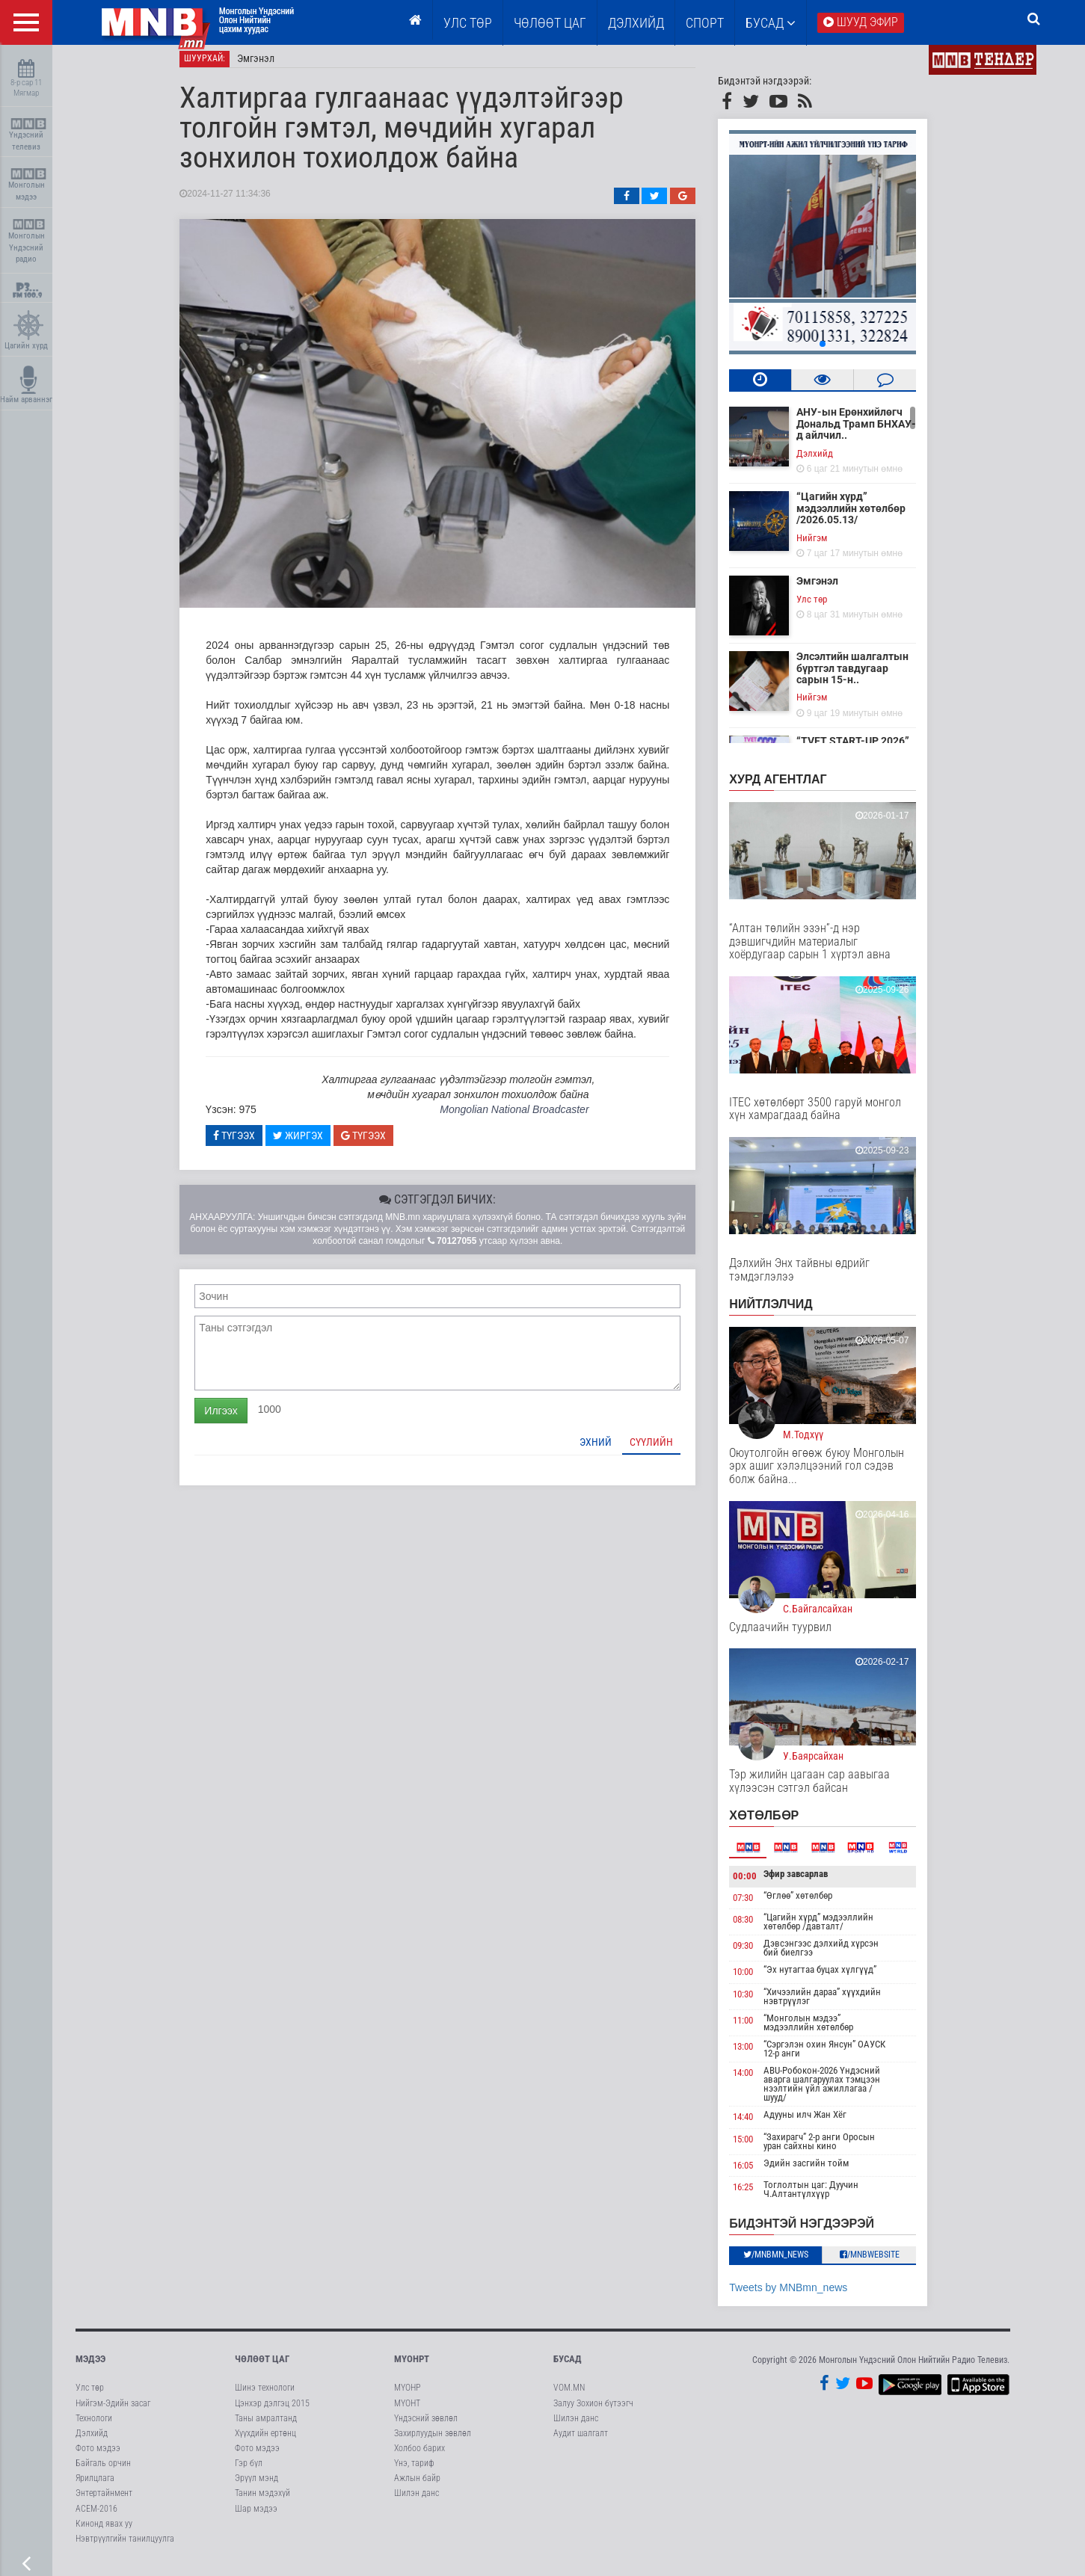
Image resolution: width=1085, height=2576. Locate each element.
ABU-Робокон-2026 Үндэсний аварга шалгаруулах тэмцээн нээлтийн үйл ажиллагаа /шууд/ (836, 2093)
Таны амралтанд (266, 2426)
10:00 (759, 1980)
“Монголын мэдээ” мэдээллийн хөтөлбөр (823, 2031)
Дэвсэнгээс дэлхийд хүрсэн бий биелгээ (836, 1957)
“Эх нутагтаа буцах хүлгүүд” (834, 1978)
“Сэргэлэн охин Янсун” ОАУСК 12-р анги (839, 2057)
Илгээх (236, 1419)
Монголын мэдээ (28, 185)
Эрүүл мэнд (256, 2487)
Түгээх (250, 1144)
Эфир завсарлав (810, 1882)
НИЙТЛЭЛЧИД (786, 1313)
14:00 (759, 2081)
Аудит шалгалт (580, 2441)
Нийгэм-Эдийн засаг (113, 2411)
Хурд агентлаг (793, 788)
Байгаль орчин (103, 2472)
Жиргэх (313, 1144)
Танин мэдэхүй (262, 2502)
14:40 (759, 2125)
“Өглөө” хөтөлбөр (812, 1903)
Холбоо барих (419, 2456)
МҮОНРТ (411, 2367)
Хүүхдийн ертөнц (265, 2441)
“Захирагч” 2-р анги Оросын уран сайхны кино (834, 2149)
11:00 (759, 2029)
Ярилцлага (95, 2487)
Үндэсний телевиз (28, 135)
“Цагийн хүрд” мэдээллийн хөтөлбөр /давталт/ (833, 1930)
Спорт (705, 23)
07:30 (759, 1905)
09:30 (759, 1954)
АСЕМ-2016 (96, 2517)
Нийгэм (827, 546)
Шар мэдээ (256, 2517)
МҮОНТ (407, 2411)
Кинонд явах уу (104, 2532)
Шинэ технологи (265, 2396)
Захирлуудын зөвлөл (432, 2441)
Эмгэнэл (271, 67)
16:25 (759, 2195)
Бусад (771, 23)
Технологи (94, 2426)
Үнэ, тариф (414, 2472)
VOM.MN (569, 2396)
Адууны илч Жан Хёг (819, 2123)
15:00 (759, 2147)
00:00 (760, 1885)
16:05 (759, 2173)
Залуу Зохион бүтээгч (593, 2411)
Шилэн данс (416, 2502)
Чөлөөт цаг (262, 2367)
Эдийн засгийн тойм (821, 2171)
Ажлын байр (417, 2487)
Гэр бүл (248, 2472)
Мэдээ (90, 2367)
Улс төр (467, 23)
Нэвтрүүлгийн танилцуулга (125, 2547)
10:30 (759, 2003)
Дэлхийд (636, 23)
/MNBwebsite (885, 2263)
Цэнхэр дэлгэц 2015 (272, 2411)
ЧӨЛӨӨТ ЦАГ (550, 23)
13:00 (759, 2055)
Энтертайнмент (104, 2502)
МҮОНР (407, 2396)
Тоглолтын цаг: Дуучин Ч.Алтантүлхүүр (825, 2198)
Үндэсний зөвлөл (426, 2426)
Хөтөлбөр (779, 1824)
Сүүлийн (667, 1450)
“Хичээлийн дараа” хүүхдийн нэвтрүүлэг (837, 2005)
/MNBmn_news (790, 2263)
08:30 (759, 1928)
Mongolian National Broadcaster (529, 1118)
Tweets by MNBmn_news (804, 2296)
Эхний (611, 1450)
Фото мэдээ (98, 2456)
